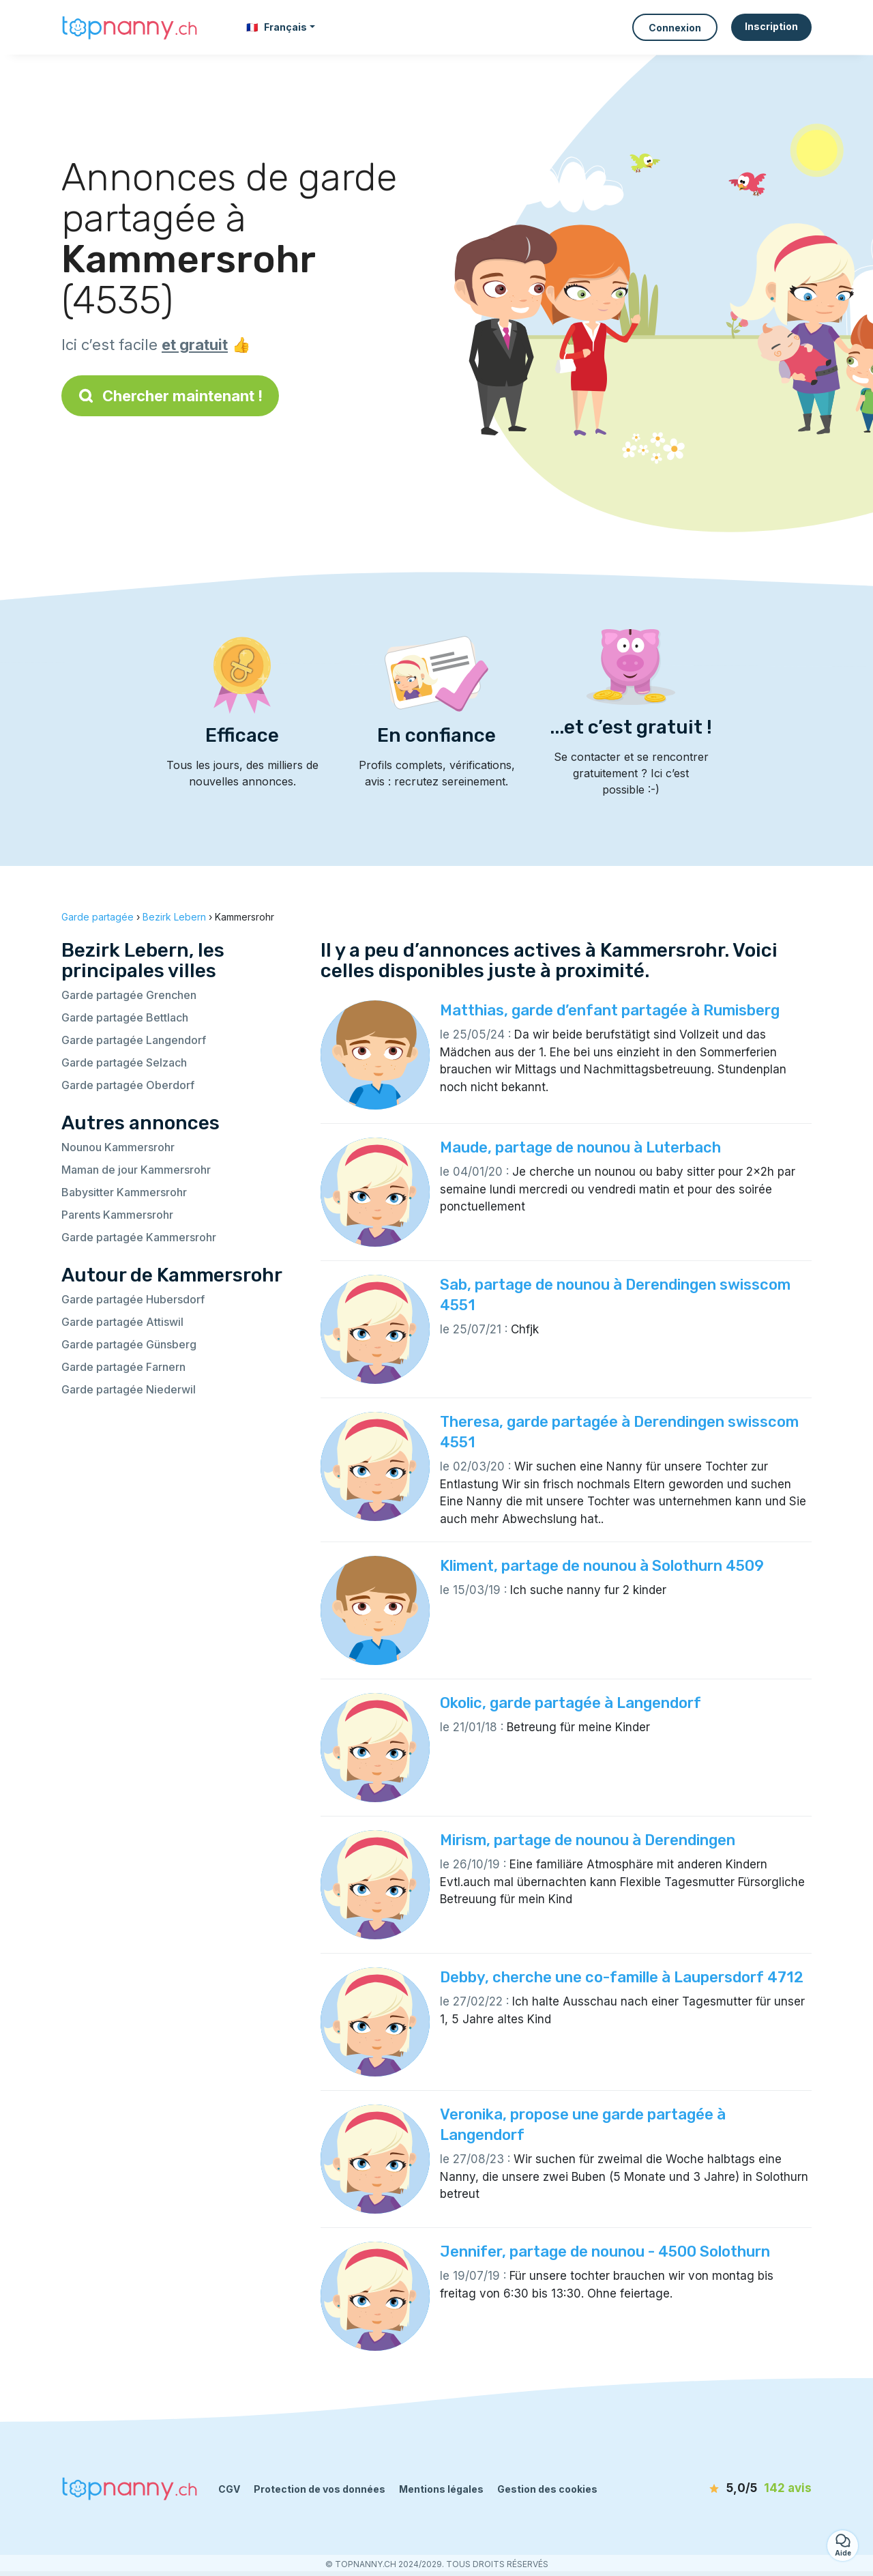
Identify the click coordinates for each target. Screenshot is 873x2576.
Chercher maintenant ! (170, 396)
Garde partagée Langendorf (133, 1040)
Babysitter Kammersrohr (124, 1192)
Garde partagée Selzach (124, 1062)
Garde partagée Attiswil (122, 1322)
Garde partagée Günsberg (128, 1344)
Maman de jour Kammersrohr (136, 1169)
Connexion (675, 27)
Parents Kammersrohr (117, 1214)
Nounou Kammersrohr (118, 1147)
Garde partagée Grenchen (128, 995)
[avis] (733, 2489)
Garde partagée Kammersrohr (138, 1237)
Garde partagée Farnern (123, 1367)
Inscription (771, 26)
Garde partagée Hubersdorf (133, 1299)
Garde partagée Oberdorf (127, 1085)
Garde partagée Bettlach (124, 1017)
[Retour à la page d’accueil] (129, 27)
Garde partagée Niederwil (128, 1389)
